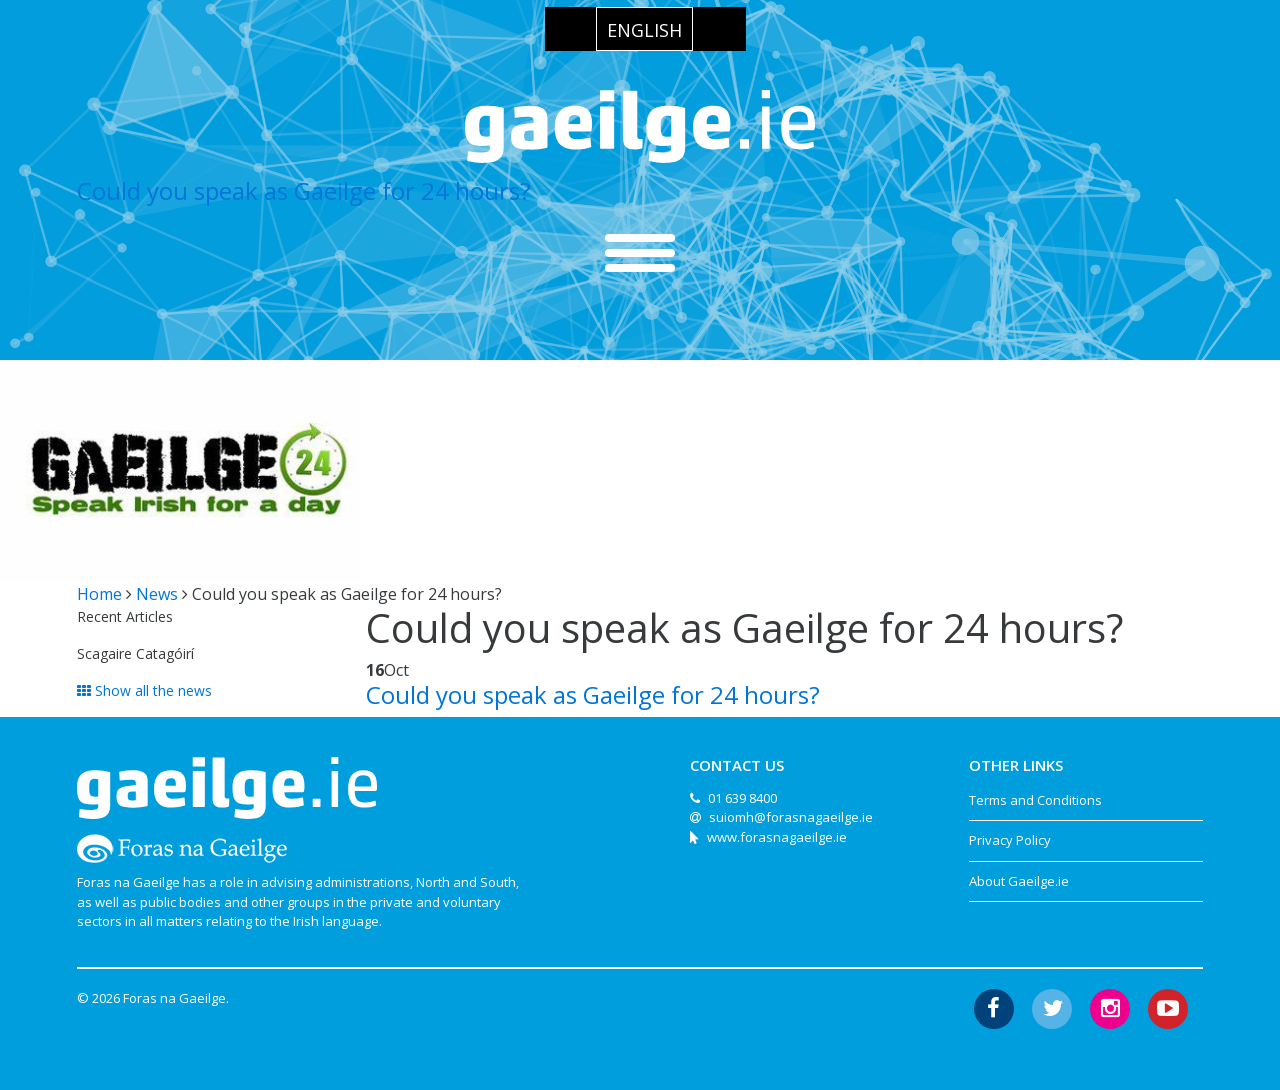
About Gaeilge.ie (1019, 881)
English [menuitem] (644, 30)
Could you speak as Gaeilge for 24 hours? (304, 190)
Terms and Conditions (1035, 800)
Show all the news (144, 690)
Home (99, 594)
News (157, 594)
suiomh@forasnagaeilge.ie (791, 817)
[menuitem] (644, 29)
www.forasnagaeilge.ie (777, 837)
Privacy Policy (1010, 840)
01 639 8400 (742, 798)
